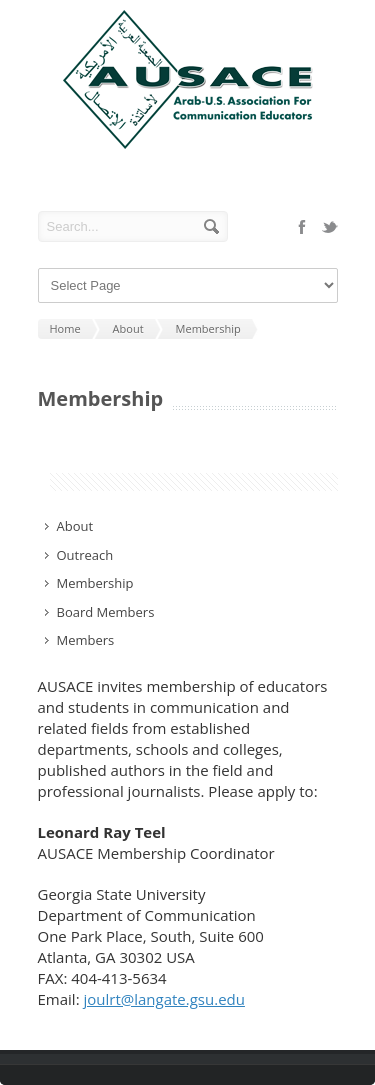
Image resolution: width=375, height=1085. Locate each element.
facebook (302, 227)
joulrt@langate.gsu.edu (163, 999)
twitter (330, 227)
